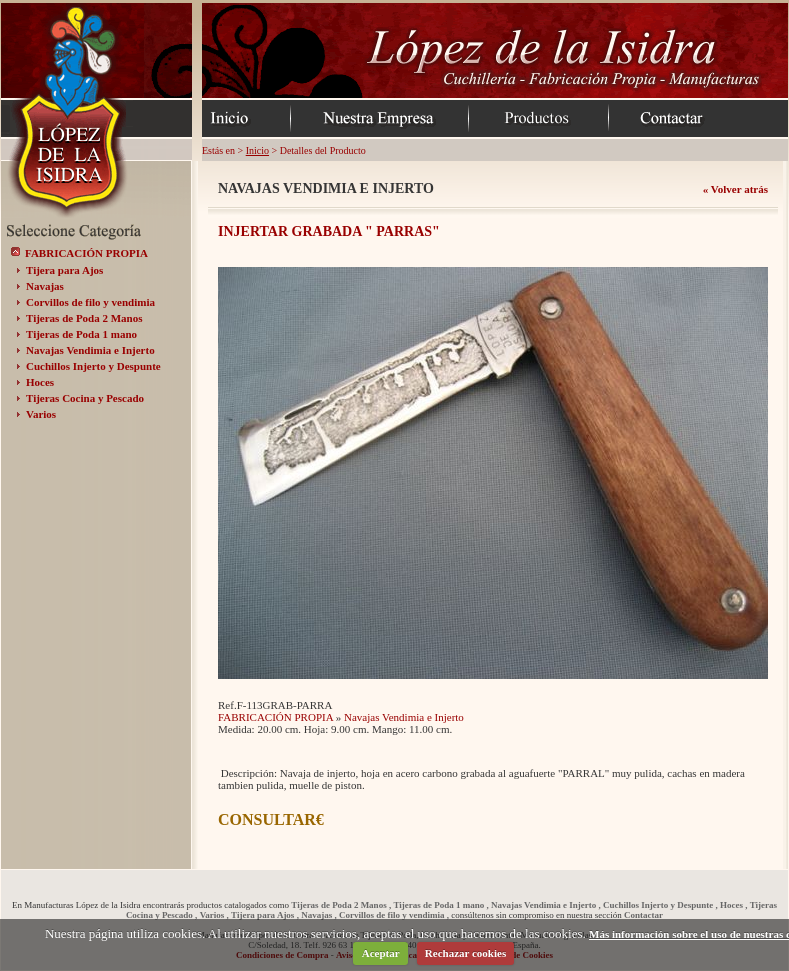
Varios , (214, 915)
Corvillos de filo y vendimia (90, 302)
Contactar (643, 915)
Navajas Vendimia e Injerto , (546, 905)
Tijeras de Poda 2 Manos (84, 318)
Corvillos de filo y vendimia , (394, 915)
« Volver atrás (735, 189)
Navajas (45, 286)
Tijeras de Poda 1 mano (81, 334)
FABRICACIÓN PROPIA (86, 253)
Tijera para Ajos (64, 270)
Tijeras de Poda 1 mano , (440, 905)
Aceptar (381, 953)
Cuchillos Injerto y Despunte (93, 366)
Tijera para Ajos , (265, 915)
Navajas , (319, 915)
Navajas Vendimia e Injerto (90, 350)
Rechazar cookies (465, 953)
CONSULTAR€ (271, 819)
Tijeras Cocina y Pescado (85, 398)
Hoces (40, 382)
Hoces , (734, 905)
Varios (41, 414)
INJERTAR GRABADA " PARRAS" (329, 231)
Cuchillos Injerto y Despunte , (660, 905)
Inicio (257, 150)
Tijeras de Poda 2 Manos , (341, 905)
